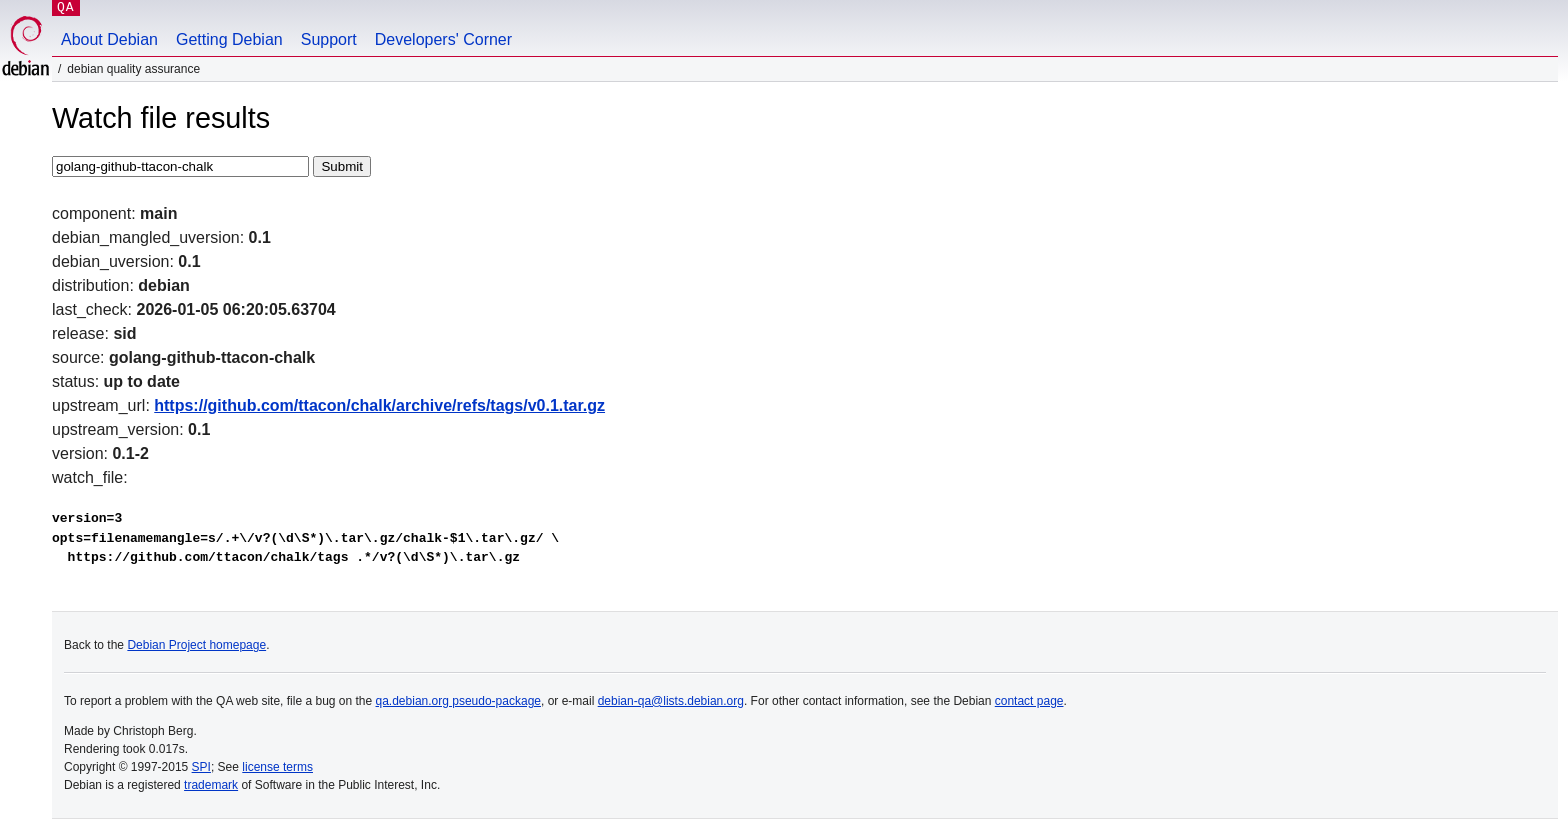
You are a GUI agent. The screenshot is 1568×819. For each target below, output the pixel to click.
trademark (211, 785)
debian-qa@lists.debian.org (671, 701)
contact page (1029, 701)
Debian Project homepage (196, 645)
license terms (277, 767)
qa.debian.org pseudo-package (458, 701)
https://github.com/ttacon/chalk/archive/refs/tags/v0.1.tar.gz (379, 405)
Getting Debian (229, 39)
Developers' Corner (443, 39)
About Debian (109, 39)
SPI (201, 767)
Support (329, 39)
